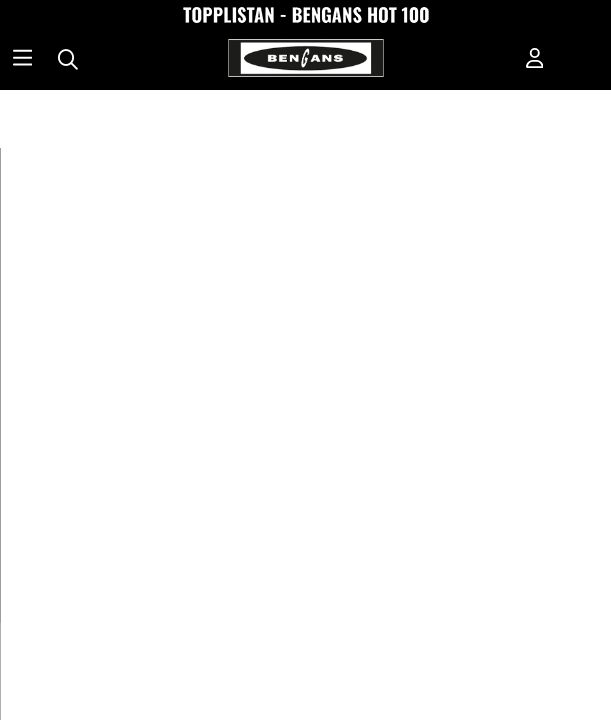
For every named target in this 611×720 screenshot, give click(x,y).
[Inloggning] (535, 60)
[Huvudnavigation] (22, 60)
